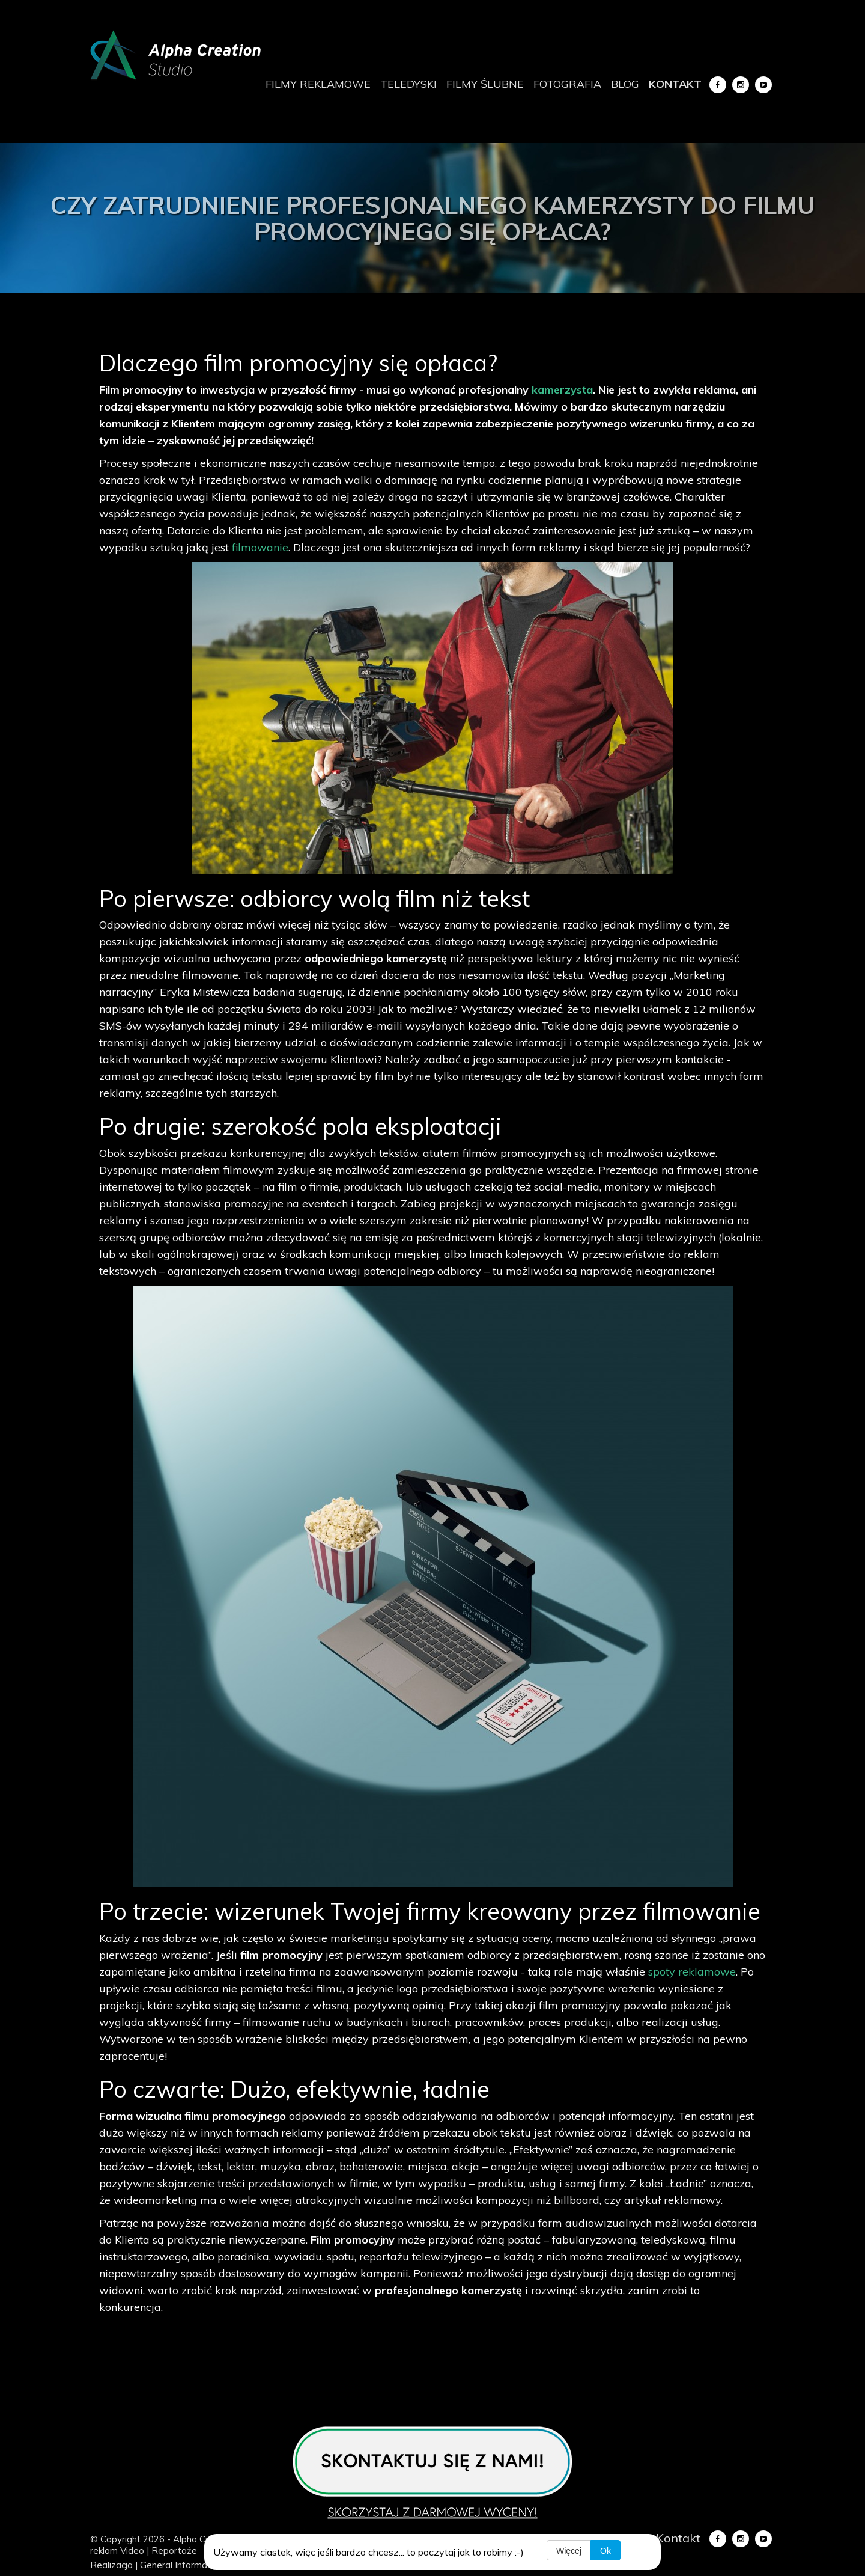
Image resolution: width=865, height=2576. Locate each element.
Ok (605, 2551)
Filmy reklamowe (318, 84)
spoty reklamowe (692, 1972)
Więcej (568, 2551)
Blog (625, 84)
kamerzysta (562, 390)
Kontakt (675, 84)
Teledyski (408, 84)
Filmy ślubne (485, 84)
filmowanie (260, 547)
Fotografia (567, 84)
